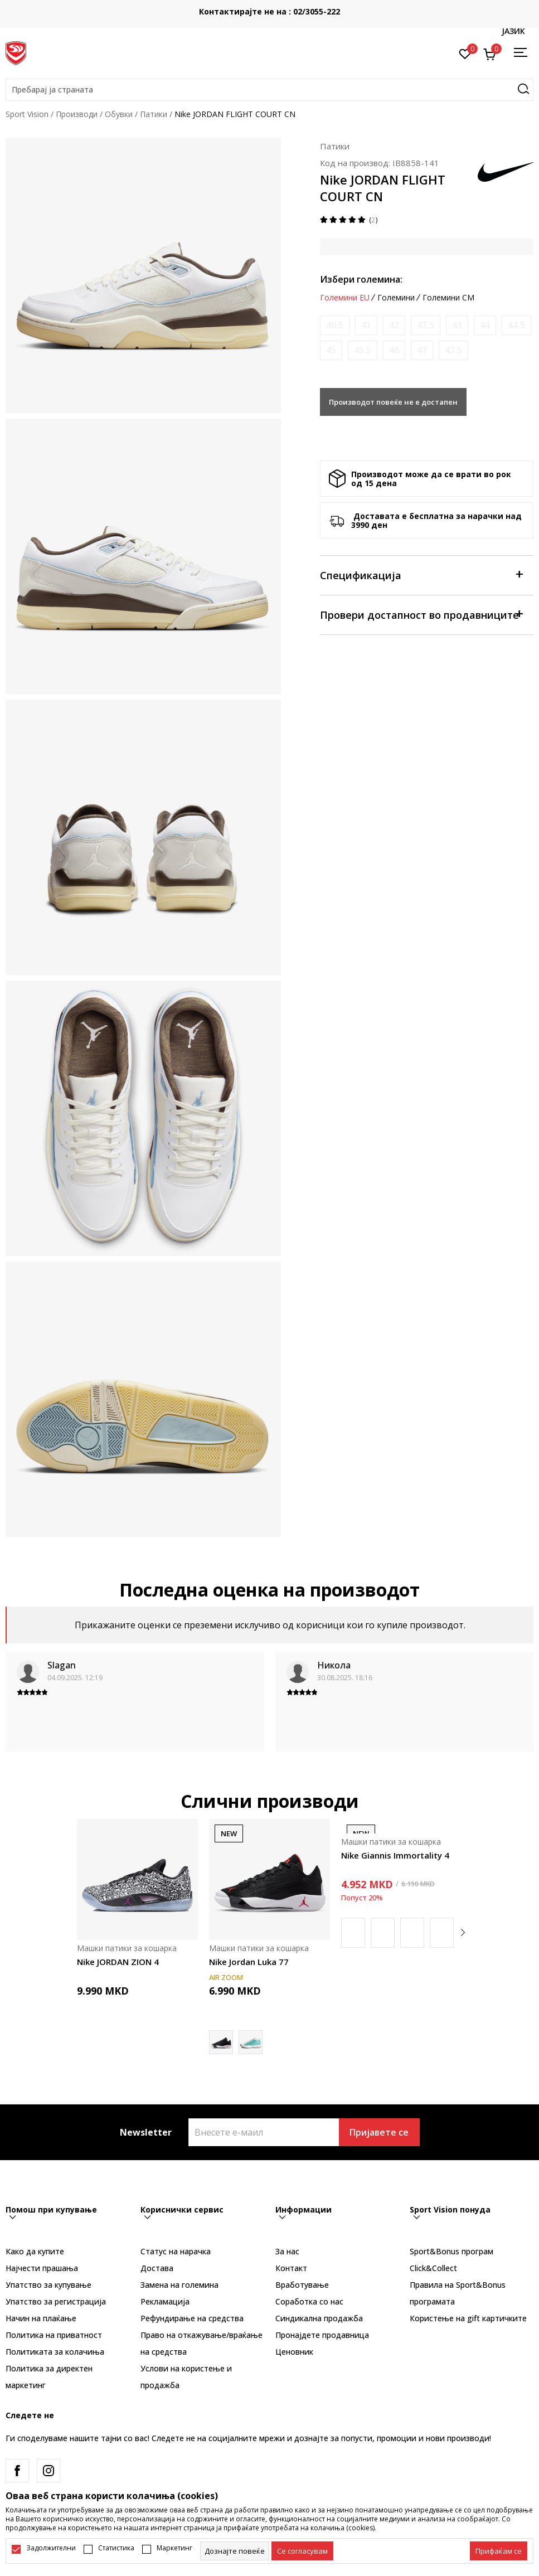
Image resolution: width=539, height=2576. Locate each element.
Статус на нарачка (175, 2251)
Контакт (291, 2268)
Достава (156, 2268)
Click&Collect (433, 2268)
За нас (287, 2251)
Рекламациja (165, 2301)
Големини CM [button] (448, 297)
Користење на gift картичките (468, 2318)
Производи (77, 114)
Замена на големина (179, 2284)
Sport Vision (27, 114)
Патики (153, 114)
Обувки (119, 114)
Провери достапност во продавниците (421, 614)
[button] (269, 90)
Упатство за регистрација (56, 2301)
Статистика (116, 2548)
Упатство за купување (48, 2284)
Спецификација (421, 574)
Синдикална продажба (319, 2318)
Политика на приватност (54, 2335)
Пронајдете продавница (322, 2335)
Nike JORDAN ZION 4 (118, 1961)
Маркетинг (174, 2548)
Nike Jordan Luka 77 (249, 1961)
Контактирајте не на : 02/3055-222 (269, 11)
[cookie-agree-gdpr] (302, 2550)
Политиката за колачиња (55, 2351)
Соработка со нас (309, 2301)
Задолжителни (51, 2548)
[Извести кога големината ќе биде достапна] (334, 325)
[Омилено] (465, 53)
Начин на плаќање (41, 2318)
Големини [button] (396, 297)
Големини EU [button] (345, 297)
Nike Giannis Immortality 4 (395, 1855)
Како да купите (35, 2251)
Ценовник (294, 2351)
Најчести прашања (42, 2268)
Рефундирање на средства (192, 2318)
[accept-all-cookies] (498, 2550)
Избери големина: (361, 279)
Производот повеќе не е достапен (393, 402)
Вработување (302, 2284)
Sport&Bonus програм (451, 2251)
